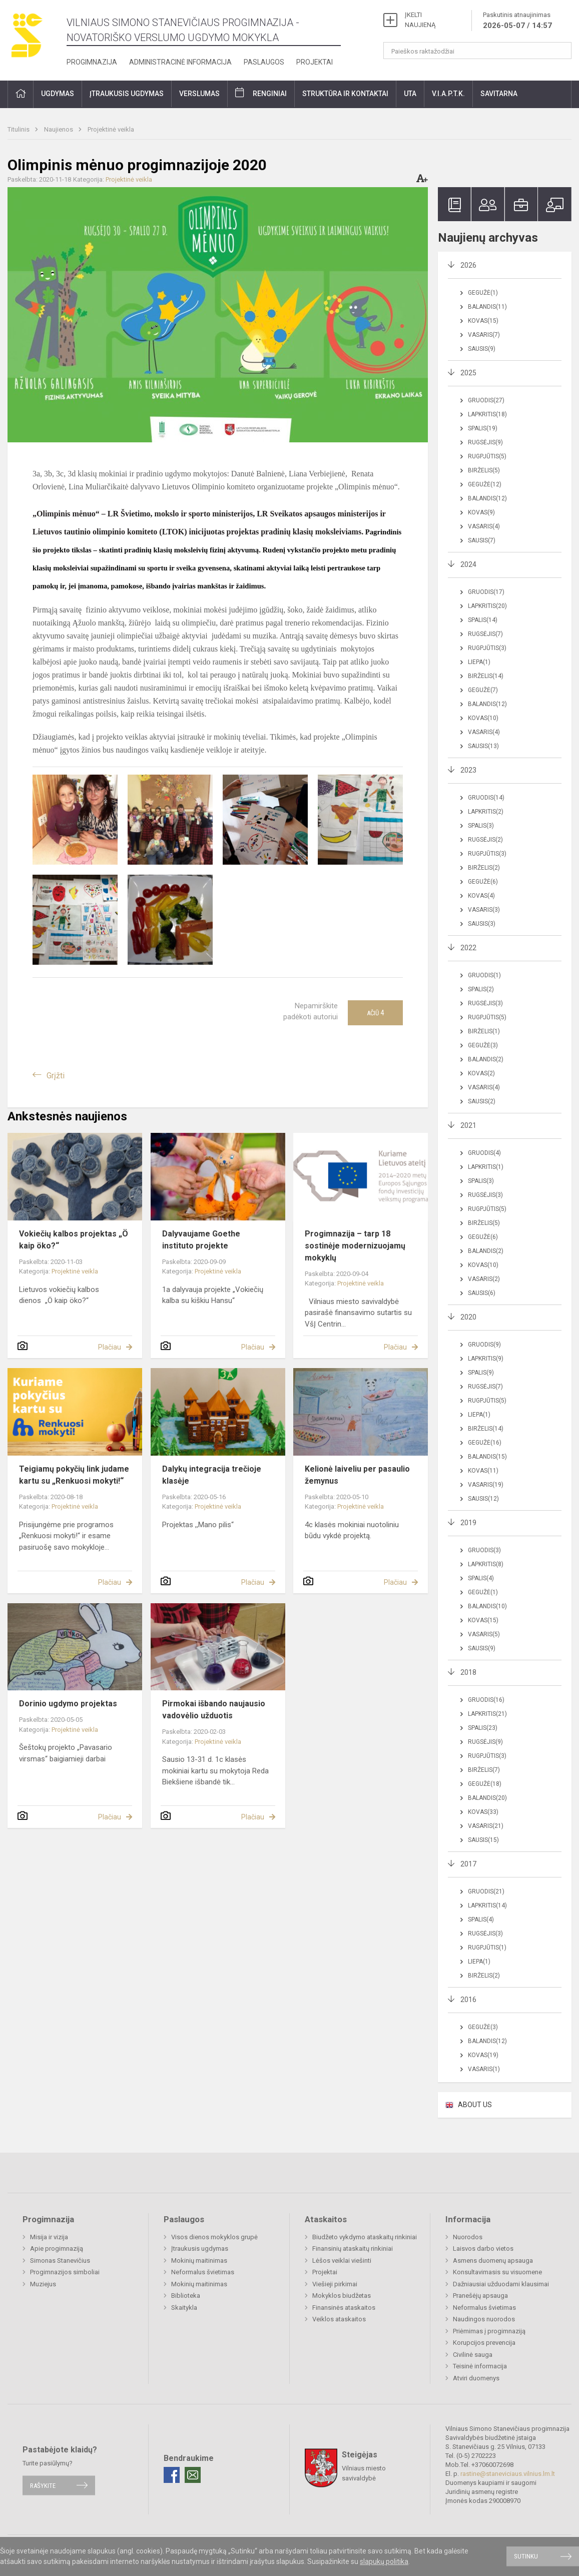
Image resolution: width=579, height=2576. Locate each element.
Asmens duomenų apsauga (493, 2260)
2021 (468, 1125)
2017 (468, 1864)
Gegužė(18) (484, 1783)
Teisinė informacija (480, 2366)
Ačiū (375, 1012)
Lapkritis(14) (487, 1905)
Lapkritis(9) (485, 1358)
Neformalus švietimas (202, 2272)
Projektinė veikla (111, 129)
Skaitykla (184, 2307)
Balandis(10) (487, 1606)
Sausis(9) (481, 348)
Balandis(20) (487, 1797)
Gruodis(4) (484, 1152)
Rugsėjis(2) (485, 839)
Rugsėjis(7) (485, 633)
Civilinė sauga (472, 2354)
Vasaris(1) (484, 2069)
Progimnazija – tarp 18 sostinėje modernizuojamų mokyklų (355, 1245)
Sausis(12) (483, 1498)
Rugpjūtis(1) (487, 1947)
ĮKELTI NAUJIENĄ (420, 20)
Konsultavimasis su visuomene (497, 2272)
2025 (468, 373)
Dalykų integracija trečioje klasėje (211, 1475)
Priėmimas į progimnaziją (489, 2331)
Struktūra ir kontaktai (345, 94)
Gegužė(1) (483, 292)
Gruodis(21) (486, 1891)
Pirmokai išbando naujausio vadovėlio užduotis (213, 1709)
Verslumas (199, 94)
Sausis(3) (481, 923)
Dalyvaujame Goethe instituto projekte (201, 1239)
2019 (468, 1523)
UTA (410, 94)
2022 (468, 948)
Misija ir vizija (49, 2237)
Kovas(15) (483, 320)
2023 (468, 770)
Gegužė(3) (483, 1045)
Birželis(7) (484, 1769)
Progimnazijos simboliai (65, 2272)
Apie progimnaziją (56, 2248)
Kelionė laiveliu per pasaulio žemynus (357, 1475)
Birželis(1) (484, 1031)
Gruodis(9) (484, 1344)
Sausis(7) (481, 540)
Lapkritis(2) (485, 811)
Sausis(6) (481, 1293)
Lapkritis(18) (487, 414)
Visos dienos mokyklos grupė (214, 2237)
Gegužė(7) (483, 690)
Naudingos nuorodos (484, 2319)
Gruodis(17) (486, 591)
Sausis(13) (483, 746)
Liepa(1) (479, 662)
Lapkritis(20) (487, 605)
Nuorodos (467, 2237)
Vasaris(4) (484, 526)
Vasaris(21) (485, 1825)
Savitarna (498, 94)
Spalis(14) (482, 619)
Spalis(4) (481, 1578)
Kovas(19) (483, 2055)
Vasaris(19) (485, 1484)
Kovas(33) (483, 1811)
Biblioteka (185, 2295)
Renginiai (270, 94)
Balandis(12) (487, 498)
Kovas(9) (481, 512)
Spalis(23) (482, 1727)
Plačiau (109, 1347)
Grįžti (56, 1075)
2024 (468, 564)
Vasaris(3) (484, 909)
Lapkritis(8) (485, 1564)
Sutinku (526, 2556)
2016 (468, 2000)
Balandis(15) (487, 1456)
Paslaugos (264, 62)
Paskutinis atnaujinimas (517, 21)
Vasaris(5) (484, 1634)
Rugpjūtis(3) (487, 648)
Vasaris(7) (484, 334)
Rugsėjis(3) (485, 1003)
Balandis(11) (487, 306)
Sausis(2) (481, 1101)
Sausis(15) (483, 1839)
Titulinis (19, 129)
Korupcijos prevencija (484, 2342)
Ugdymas (57, 94)
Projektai (314, 62)
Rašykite (43, 2485)
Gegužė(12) (484, 484)
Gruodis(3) (484, 1550)
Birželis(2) (484, 867)
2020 (468, 1317)
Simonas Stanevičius (60, 2260)
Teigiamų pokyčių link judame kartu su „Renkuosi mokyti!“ (74, 1475)
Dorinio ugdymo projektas (68, 1703)
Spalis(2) (481, 989)
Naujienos (59, 129)
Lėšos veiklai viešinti (341, 2260)
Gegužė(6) (483, 881)
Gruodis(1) (484, 975)
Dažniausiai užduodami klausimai (501, 2284)
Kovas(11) (483, 1470)
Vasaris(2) (484, 1278)
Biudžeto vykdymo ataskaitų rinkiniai (364, 2237)
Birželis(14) (485, 676)
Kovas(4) (481, 895)
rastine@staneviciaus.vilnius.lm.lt (507, 2473)
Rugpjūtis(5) (487, 456)
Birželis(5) (484, 470)
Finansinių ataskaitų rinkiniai (352, 2248)
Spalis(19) (482, 428)
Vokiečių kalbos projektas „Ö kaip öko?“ (73, 1239)
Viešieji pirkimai (334, 2284)
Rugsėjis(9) (485, 442)
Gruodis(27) (486, 400)
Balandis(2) (485, 1059)
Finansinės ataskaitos (343, 2307)
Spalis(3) (481, 825)
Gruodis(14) (486, 797)
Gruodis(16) (486, 1699)
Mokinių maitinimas (199, 2260)
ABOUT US (475, 2105)
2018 (468, 1672)
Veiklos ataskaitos (339, 2319)
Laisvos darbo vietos (483, 2248)
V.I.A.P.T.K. (448, 94)
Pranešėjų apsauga (480, 2295)
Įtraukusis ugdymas (127, 94)
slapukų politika (384, 2561)
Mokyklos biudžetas (341, 2295)
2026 (468, 265)
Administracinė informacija (180, 62)
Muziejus (43, 2284)
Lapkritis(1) (485, 1166)
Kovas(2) (481, 1073)
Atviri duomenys (476, 2378)
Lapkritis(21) (487, 1713)
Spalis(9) (481, 1372)
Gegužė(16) (484, 1442)
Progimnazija (92, 62)
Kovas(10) (483, 718)
